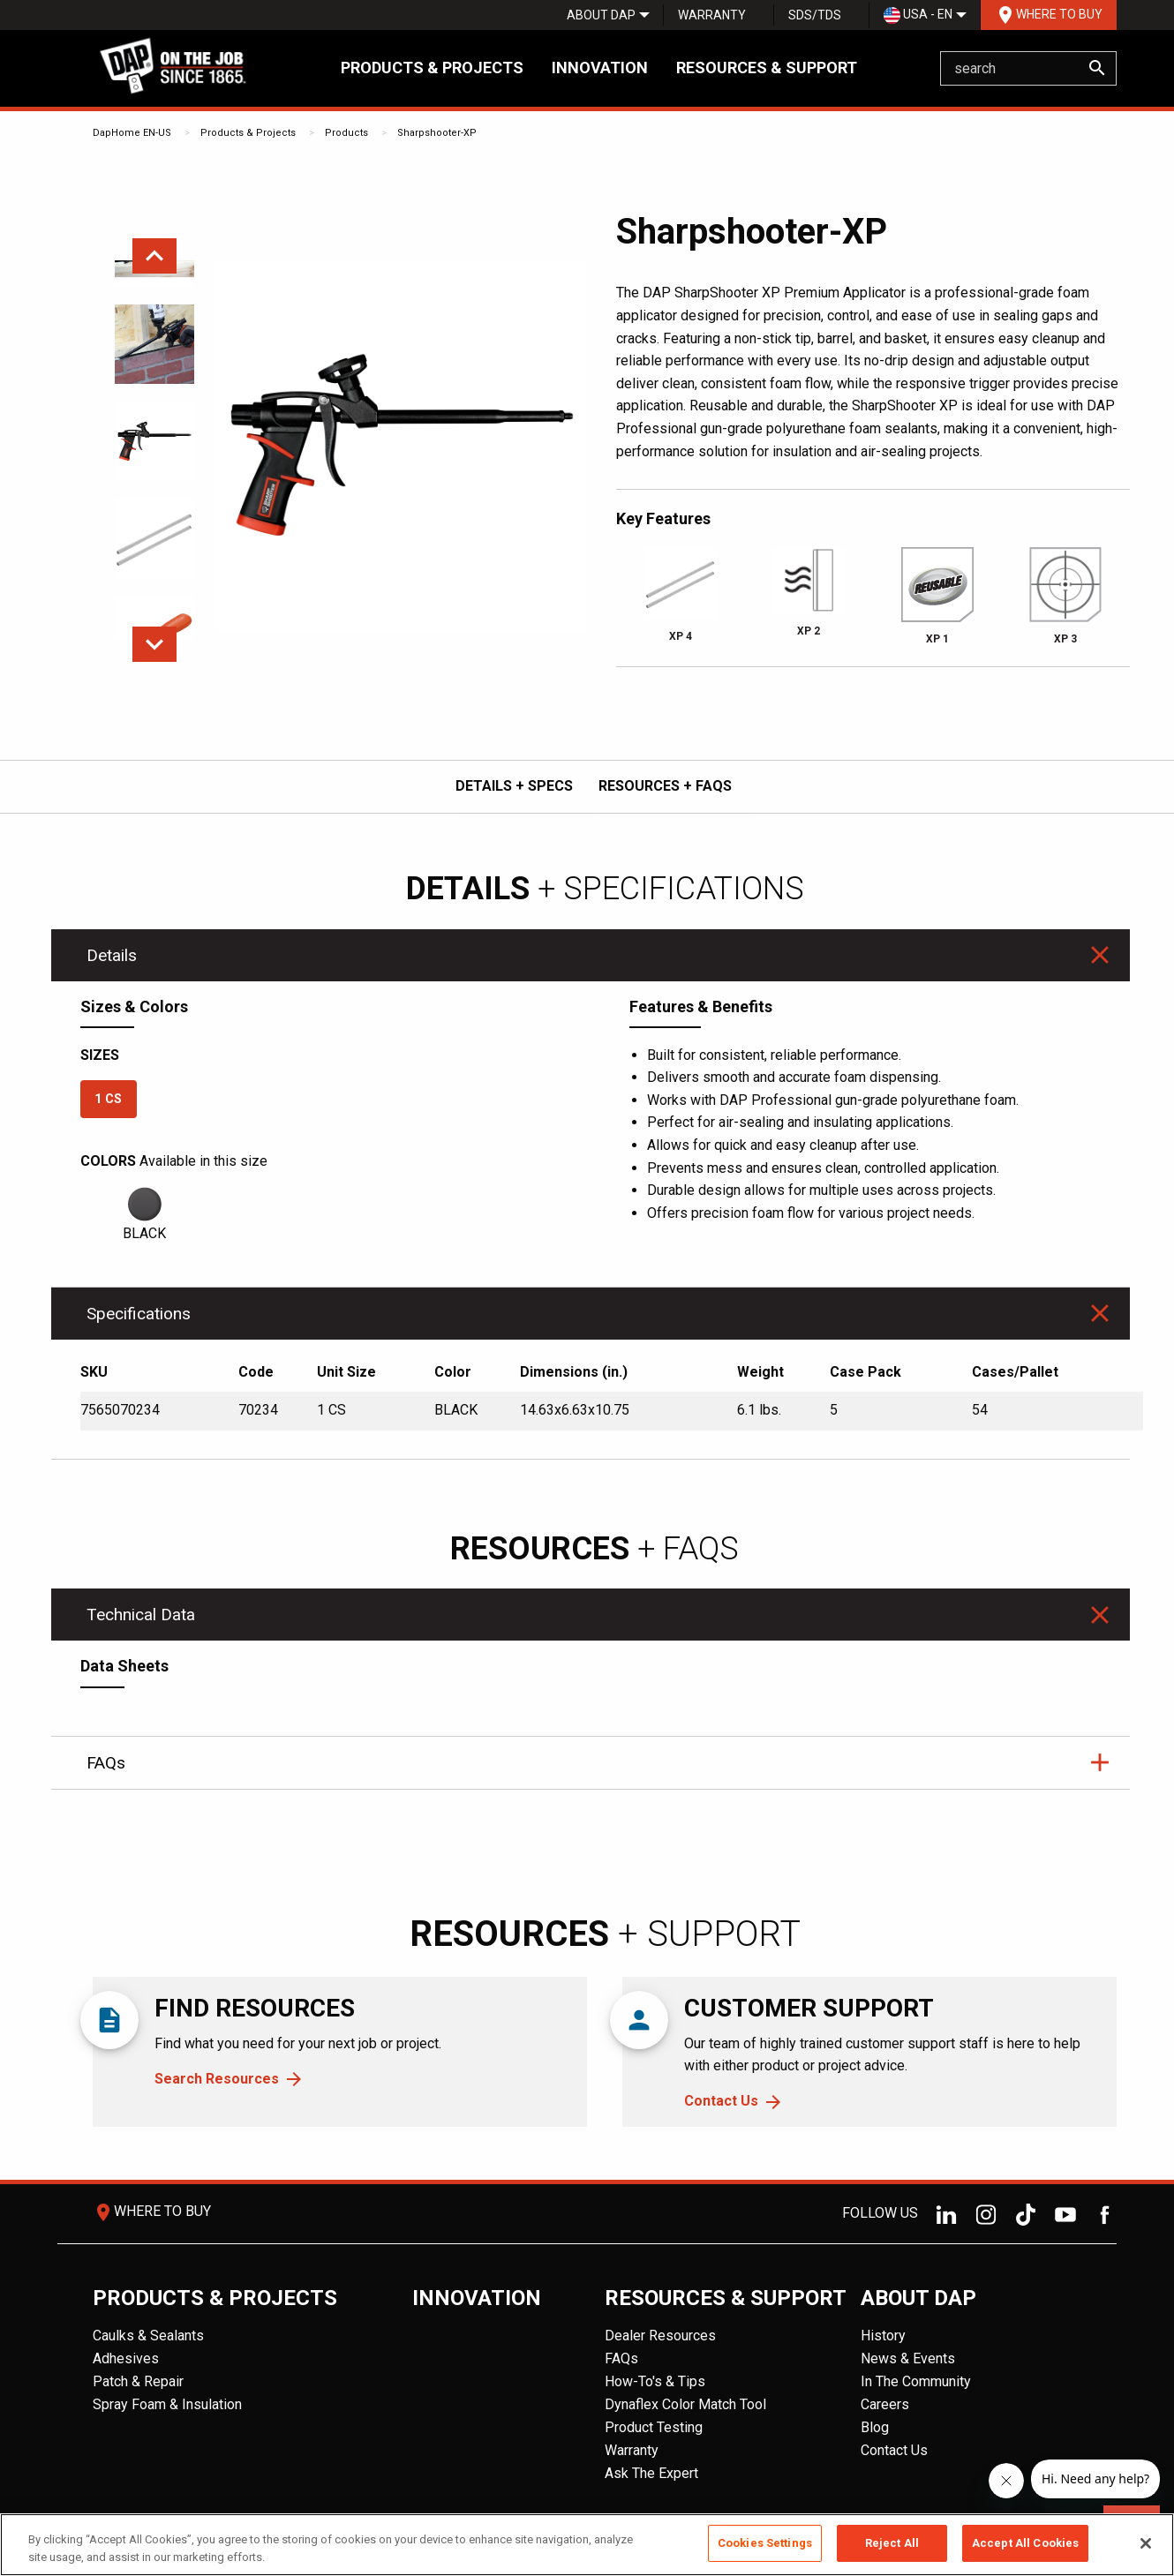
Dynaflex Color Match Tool (685, 2404)
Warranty (712, 15)
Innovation (600, 67)
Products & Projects (432, 67)
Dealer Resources (660, 2335)
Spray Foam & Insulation (167, 2404)
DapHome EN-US (132, 133)
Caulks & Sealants (148, 2335)
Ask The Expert (651, 2473)
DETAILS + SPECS (514, 785)
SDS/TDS (814, 15)
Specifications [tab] (139, 1313)
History (883, 2335)
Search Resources (216, 2078)
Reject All (892, 2543)
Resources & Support (766, 67)
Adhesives (126, 2358)
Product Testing (654, 2427)
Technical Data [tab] (141, 1614)
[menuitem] (601, 15)
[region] (587, 2544)
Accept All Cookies (1025, 2543)
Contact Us (721, 2100)
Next (154, 644)
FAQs (621, 2358)
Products (346, 133)
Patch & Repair (138, 2381)
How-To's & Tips (655, 2381)
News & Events (908, 2358)
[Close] (1145, 2543)
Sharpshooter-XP (437, 133)
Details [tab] (112, 955)
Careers (885, 2404)
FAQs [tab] (106, 1763)
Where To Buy (1049, 15)
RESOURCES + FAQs (665, 785)
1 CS (108, 1099)
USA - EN (918, 15)
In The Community (916, 2381)
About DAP (601, 15)
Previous (154, 256)
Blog (875, 2427)
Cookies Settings (765, 2543)
